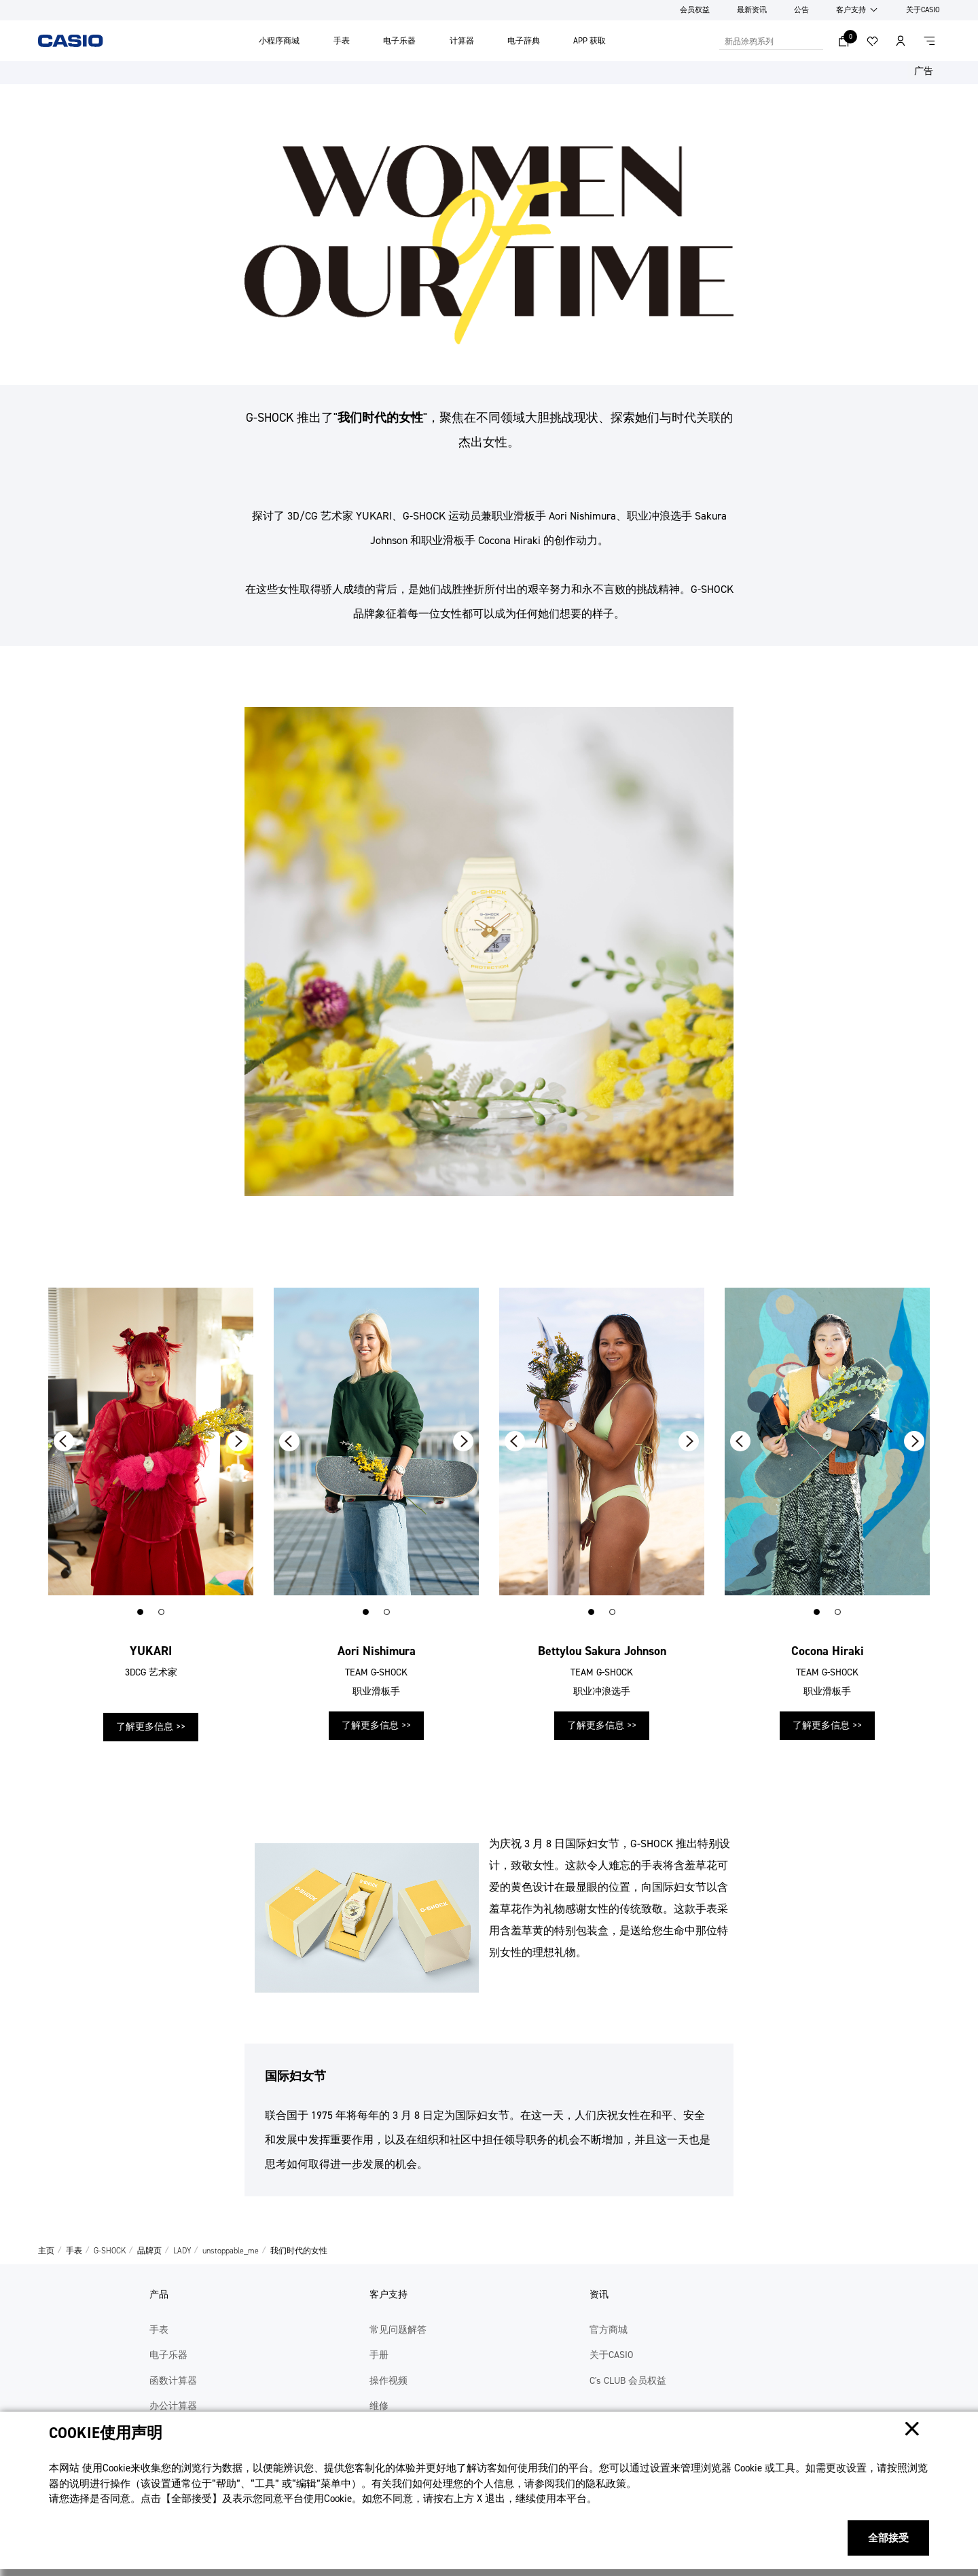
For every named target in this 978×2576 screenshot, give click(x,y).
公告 (801, 10)
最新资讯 (752, 10)
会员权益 (695, 10)
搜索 (816, 41)
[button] (140, 1612)
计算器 (462, 40)
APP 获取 (589, 40)
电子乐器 (399, 40)
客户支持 (851, 10)
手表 (341, 40)
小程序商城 (279, 40)
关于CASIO (923, 10)
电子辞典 (523, 40)
